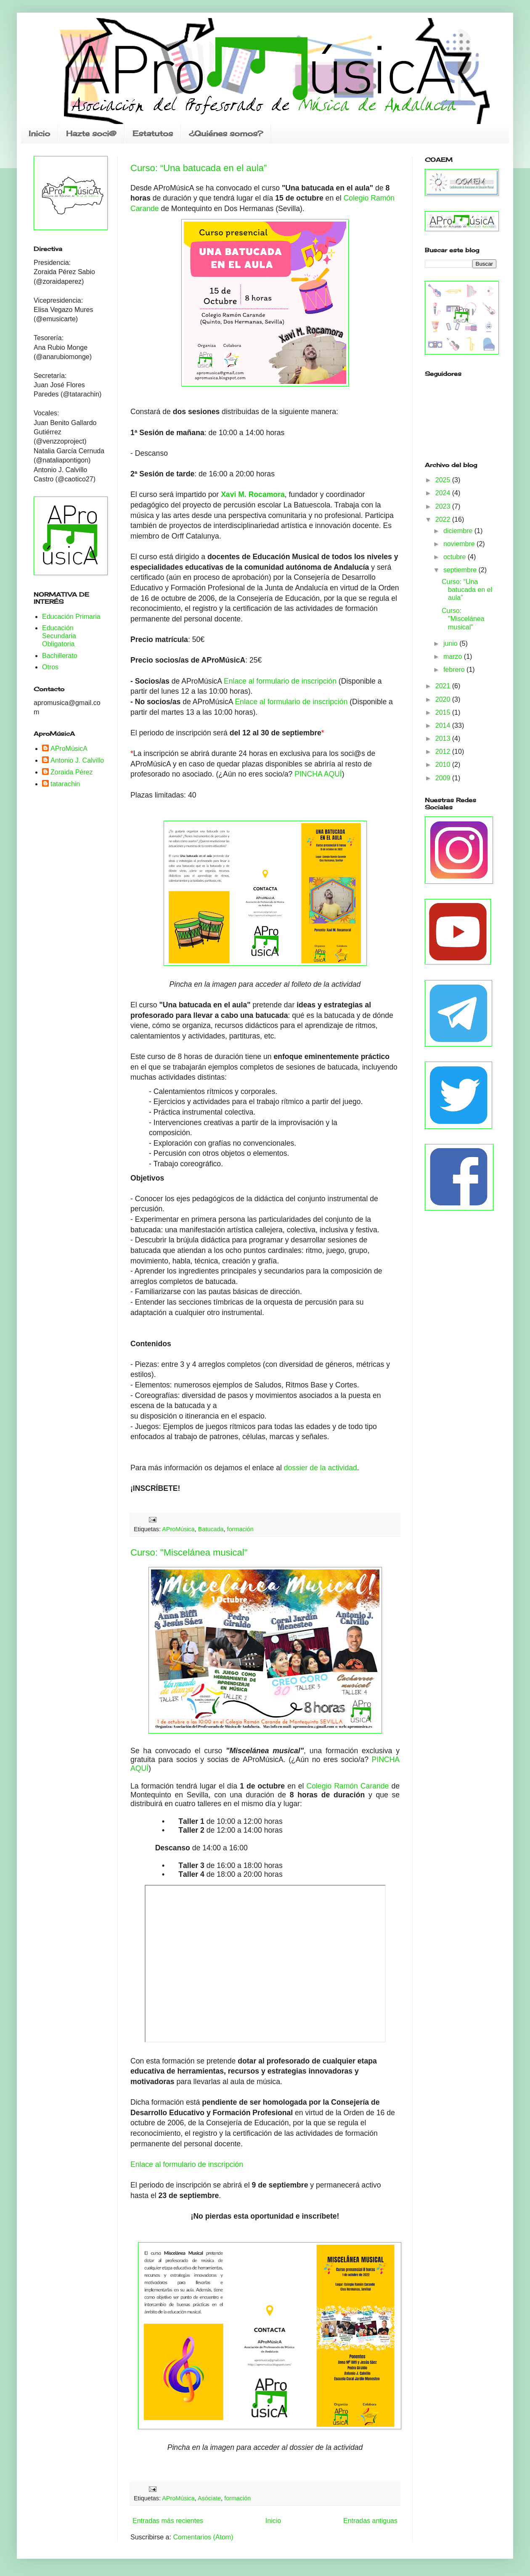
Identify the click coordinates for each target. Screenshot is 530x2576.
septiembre (461, 569)
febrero (454, 669)
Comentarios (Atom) (203, 2537)
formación (240, 1529)
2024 (443, 493)
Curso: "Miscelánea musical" (189, 1552)
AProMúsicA (68, 748)
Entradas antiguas (370, 2520)
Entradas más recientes (167, 2520)
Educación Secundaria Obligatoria (59, 635)
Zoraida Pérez (71, 772)
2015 (443, 712)
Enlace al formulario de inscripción (280, 681)
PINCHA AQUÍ (318, 774)
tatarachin (65, 783)
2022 (443, 519)
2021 (443, 686)
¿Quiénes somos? (226, 133)
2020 (443, 699)
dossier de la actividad (320, 1468)
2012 (443, 751)
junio (451, 643)
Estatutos (152, 133)
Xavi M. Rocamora (253, 494)
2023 (443, 506)
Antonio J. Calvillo (77, 760)
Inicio (39, 133)
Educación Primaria (71, 616)
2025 (443, 479)
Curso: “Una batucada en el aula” (198, 168)
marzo (453, 656)
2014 (443, 725)
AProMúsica (178, 1529)
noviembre (460, 543)
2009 (443, 778)
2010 (443, 764)
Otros (50, 667)
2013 (443, 738)
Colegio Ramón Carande (348, 1786)
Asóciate (209, 2498)
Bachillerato (59, 655)
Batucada (211, 1529)
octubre (455, 556)
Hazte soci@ (91, 133)
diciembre (458, 530)
